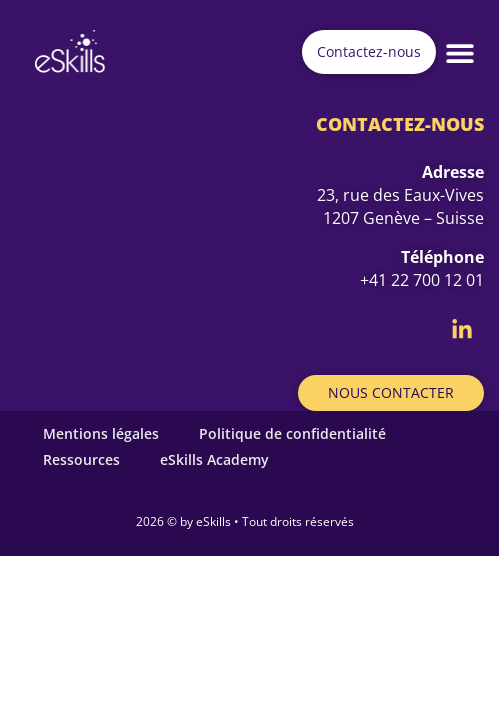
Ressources (81, 459)
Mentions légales (101, 433)
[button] (460, 52)
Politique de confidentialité (292, 433)
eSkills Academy (214, 459)
